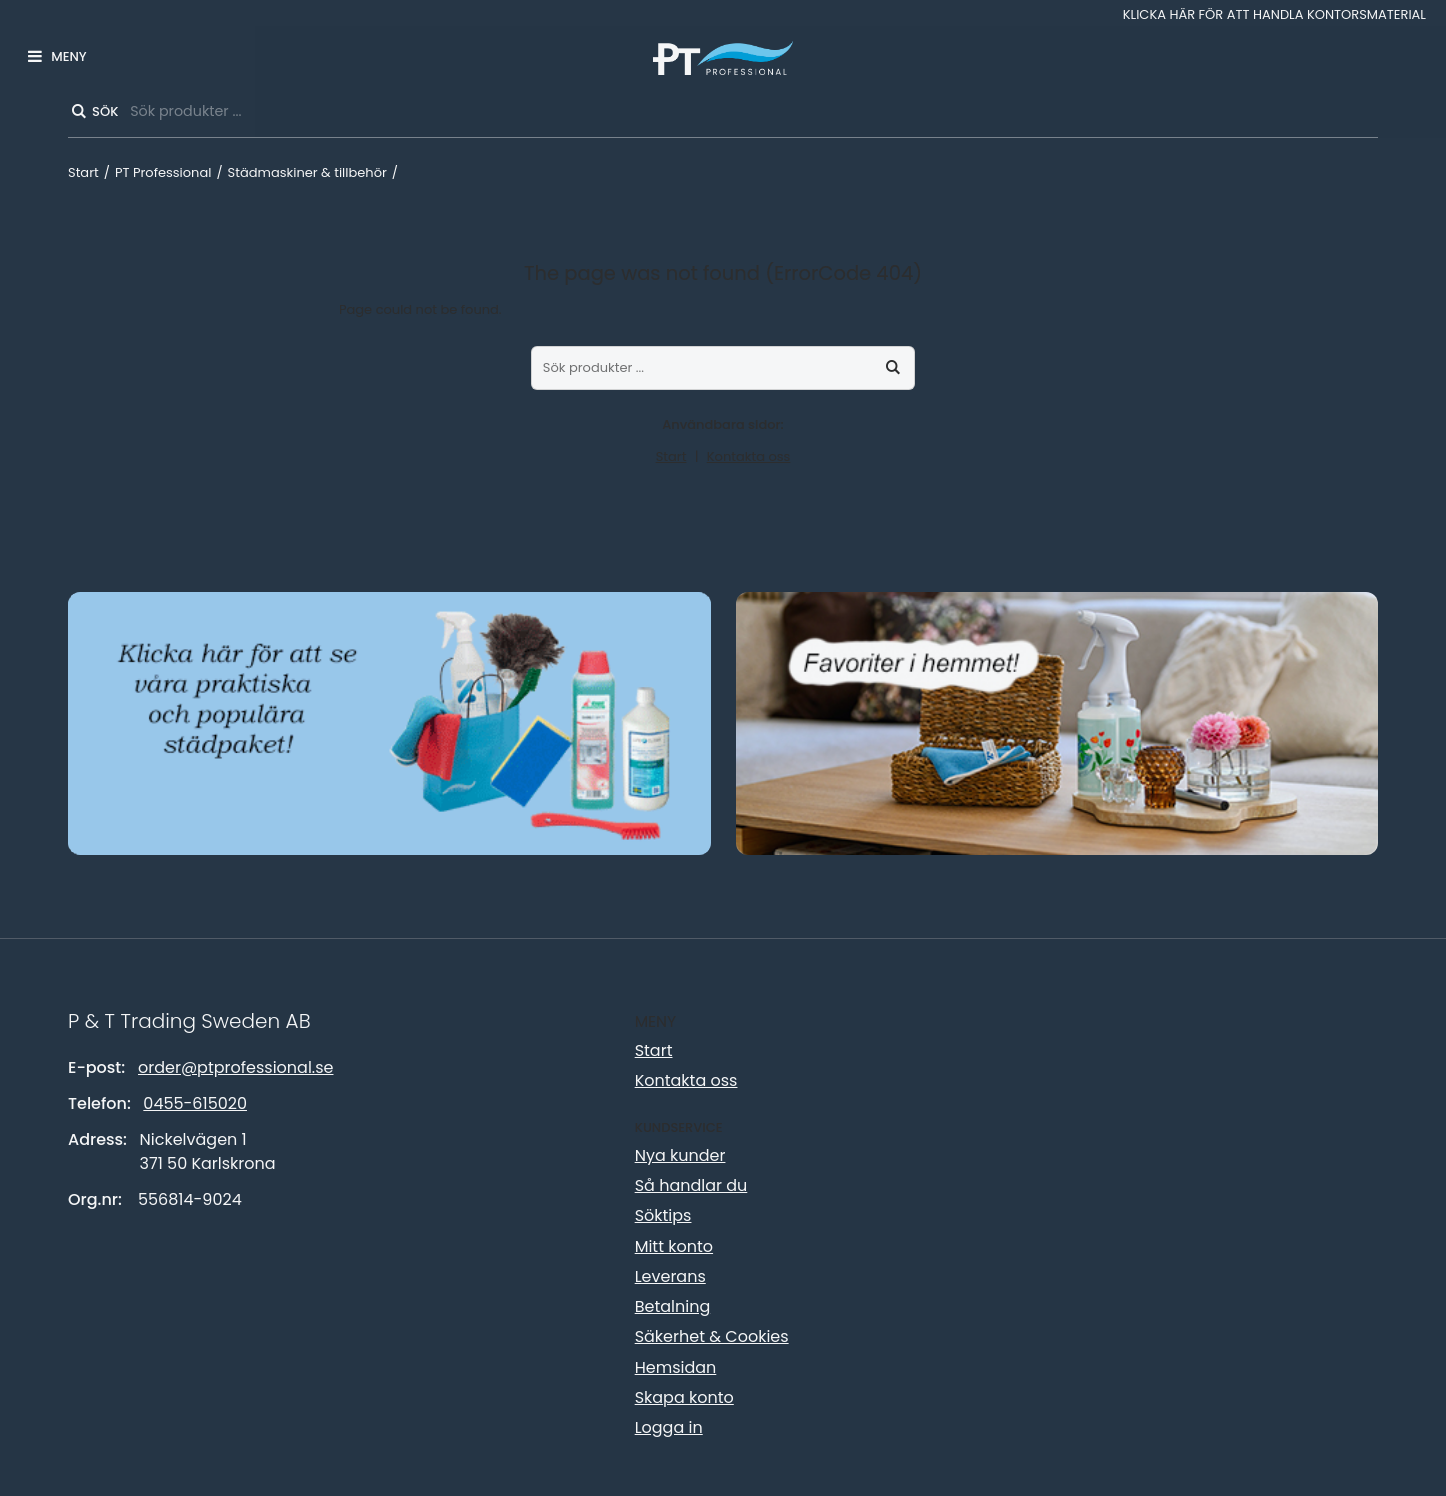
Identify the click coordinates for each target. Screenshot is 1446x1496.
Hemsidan (676, 1367)
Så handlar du (691, 1185)
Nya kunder (680, 1155)
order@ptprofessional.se (235, 1067)
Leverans (670, 1276)
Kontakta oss (749, 456)
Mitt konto (674, 1246)
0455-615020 (195, 1103)
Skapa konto (684, 1397)
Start (83, 172)
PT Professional (163, 172)
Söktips (663, 1215)
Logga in (669, 1427)
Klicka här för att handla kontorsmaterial (1274, 14)
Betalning (673, 1306)
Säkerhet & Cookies (712, 1336)
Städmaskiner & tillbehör (307, 172)
